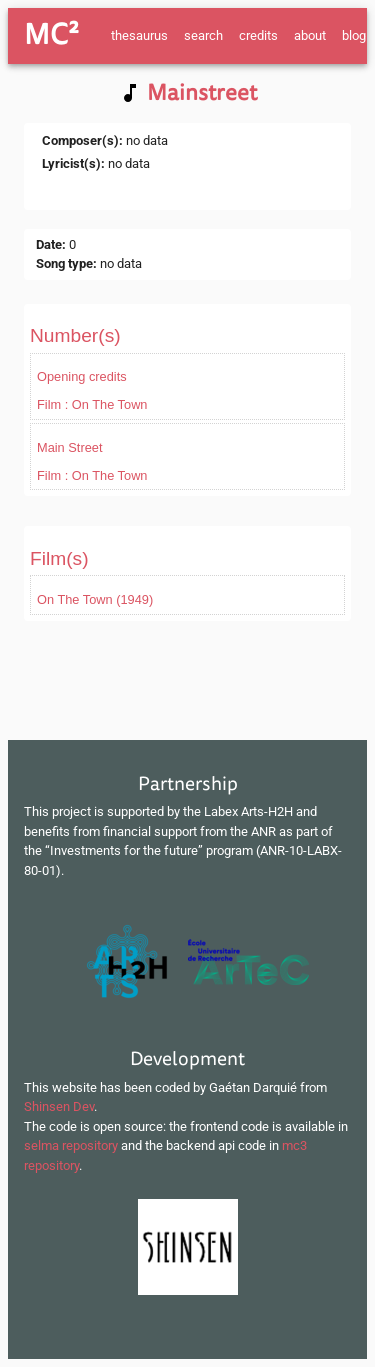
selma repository (71, 1145)
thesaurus (139, 35)
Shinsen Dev (59, 1106)
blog (354, 35)
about (310, 35)
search (203, 35)
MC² (51, 35)
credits (258, 35)
